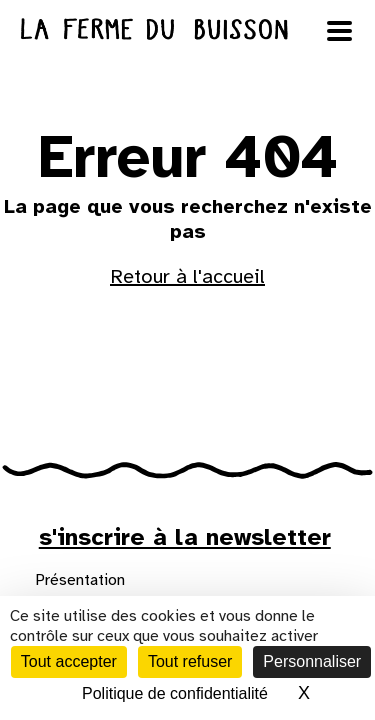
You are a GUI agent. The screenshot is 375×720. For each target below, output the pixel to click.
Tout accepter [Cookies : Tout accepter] (69, 661)
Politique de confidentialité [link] (175, 693)
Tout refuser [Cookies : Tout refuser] (190, 661)
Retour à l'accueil (187, 276)
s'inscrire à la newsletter (185, 537)
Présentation (80, 580)
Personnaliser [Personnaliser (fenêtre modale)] (312, 661)
